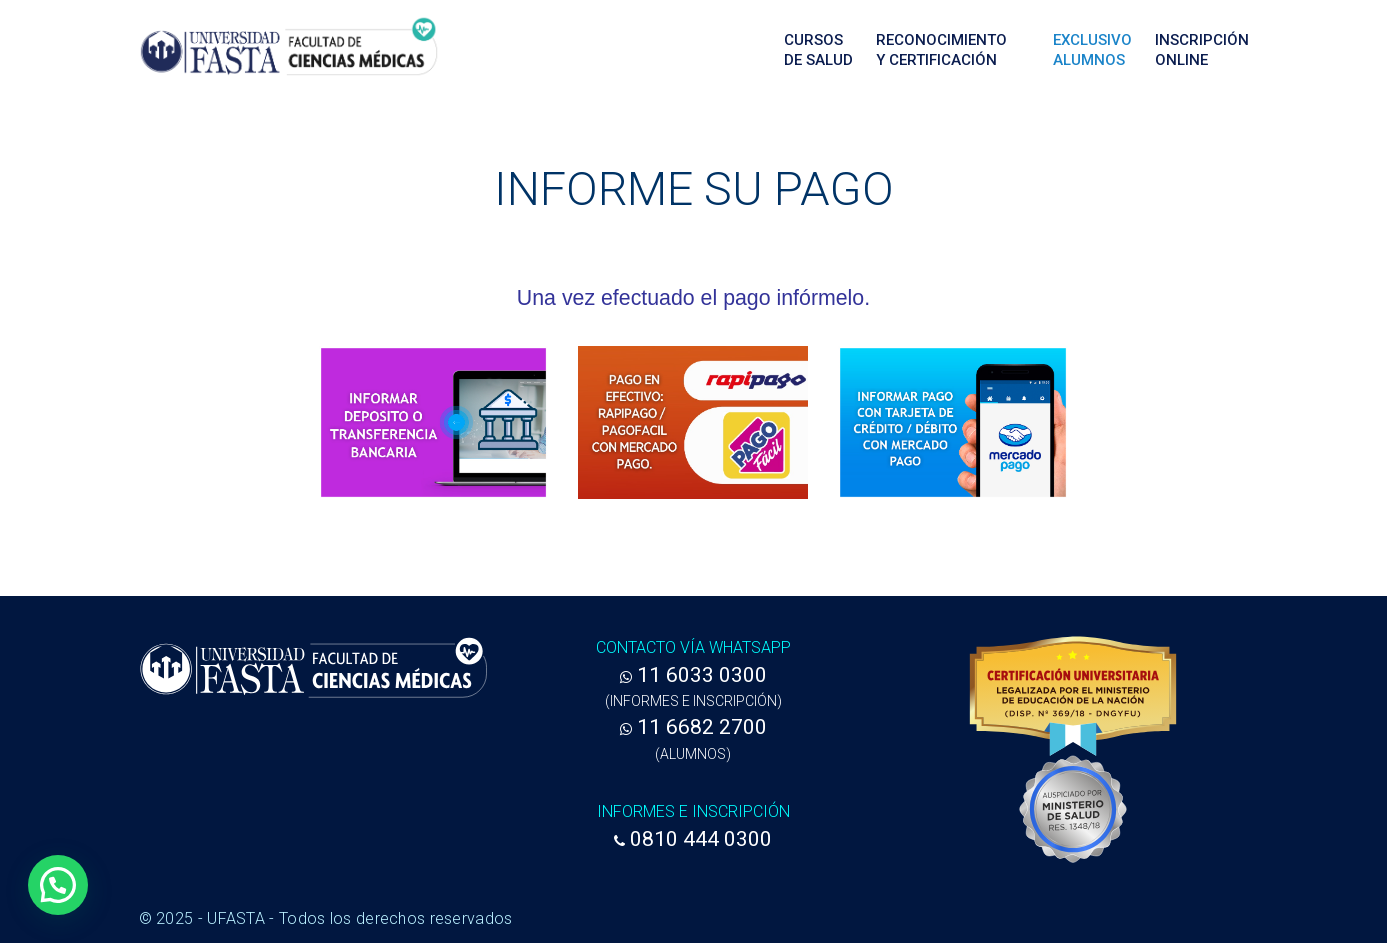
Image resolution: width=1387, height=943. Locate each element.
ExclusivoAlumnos (1092, 50)
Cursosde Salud (818, 50)
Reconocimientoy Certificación (941, 50)
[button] (58, 885)
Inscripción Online (1202, 50)
